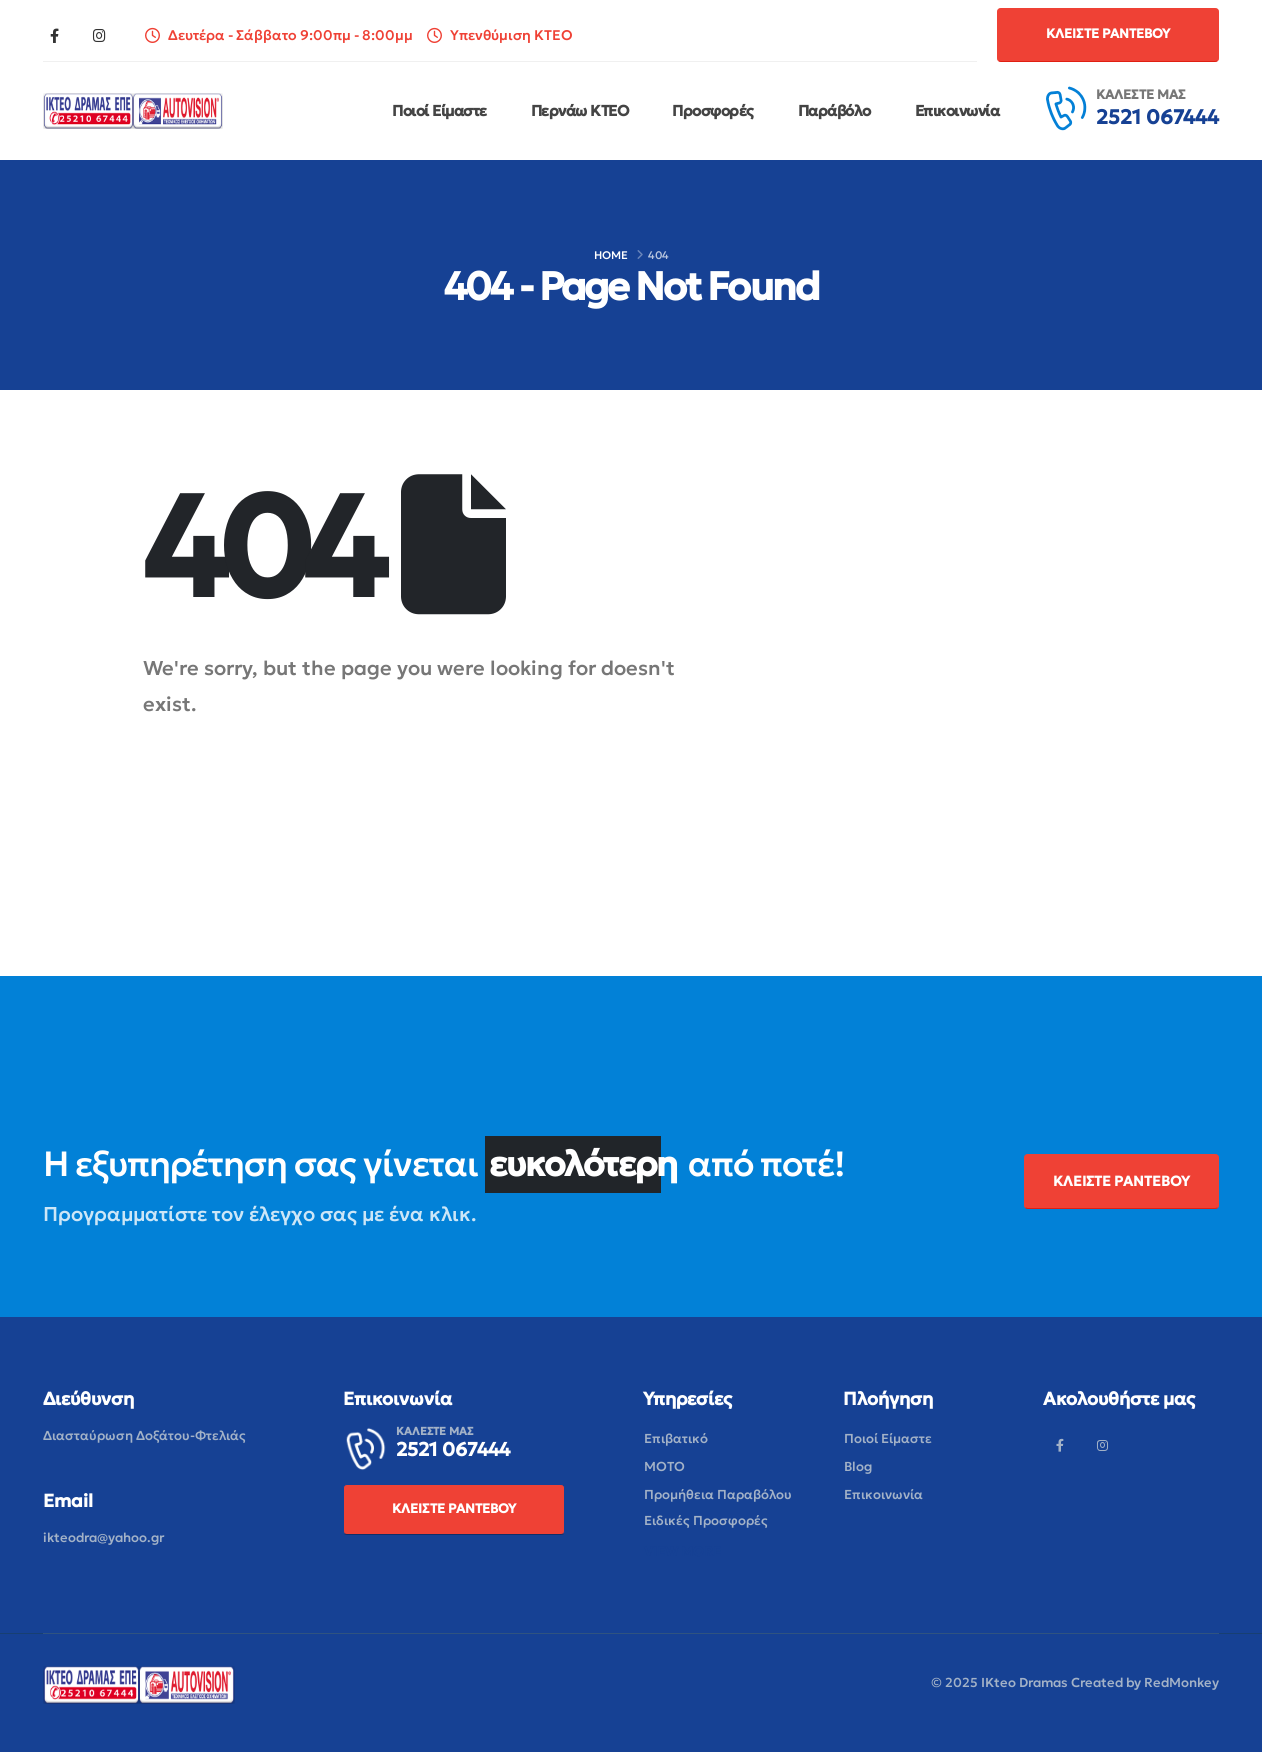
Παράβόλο (834, 110)
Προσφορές (713, 110)
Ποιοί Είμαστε (439, 110)
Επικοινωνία (957, 110)
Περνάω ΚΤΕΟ (580, 110)
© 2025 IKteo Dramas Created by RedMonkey (1075, 1682)
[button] (1108, 34)
